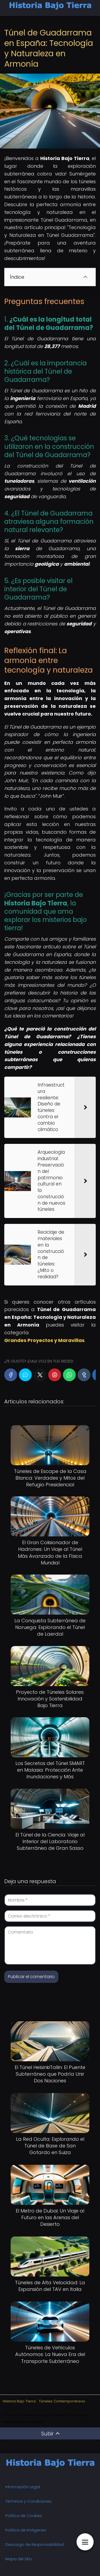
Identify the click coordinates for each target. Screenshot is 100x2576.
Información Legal (22, 2487)
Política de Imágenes (25, 2530)
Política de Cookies (23, 2515)
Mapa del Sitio (18, 2559)
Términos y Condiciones (28, 2501)
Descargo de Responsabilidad (34, 2544)
